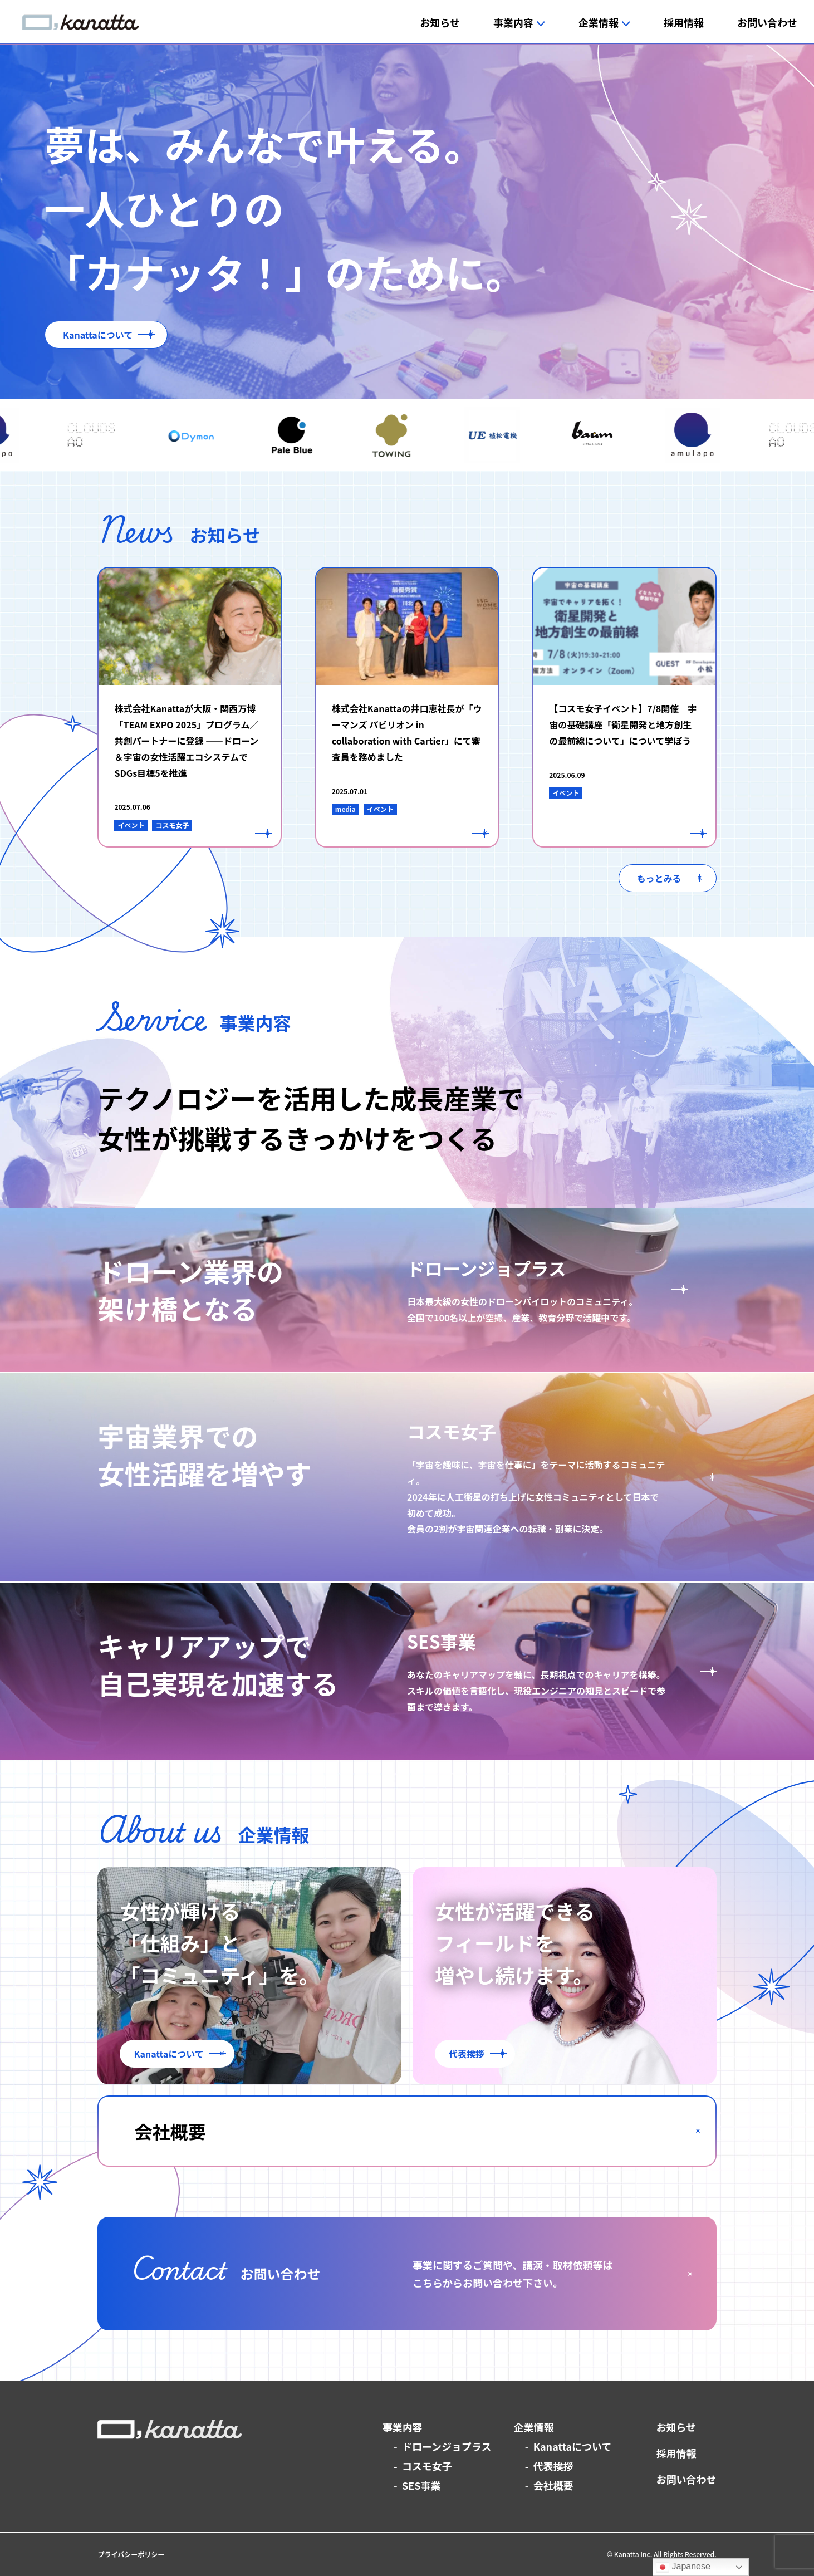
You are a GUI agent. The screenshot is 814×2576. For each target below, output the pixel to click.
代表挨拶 (553, 2466)
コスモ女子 (427, 2466)
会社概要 (553, 2485)
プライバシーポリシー (130, 2554)
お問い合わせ (686, 2479)
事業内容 (403, 2427)
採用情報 (676, 2453)
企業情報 (534, 2427)
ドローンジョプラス (447, 2446)
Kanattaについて (572, 2446)
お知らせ (676, 2427)
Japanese (683, 2567)
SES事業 (421, 2485)
